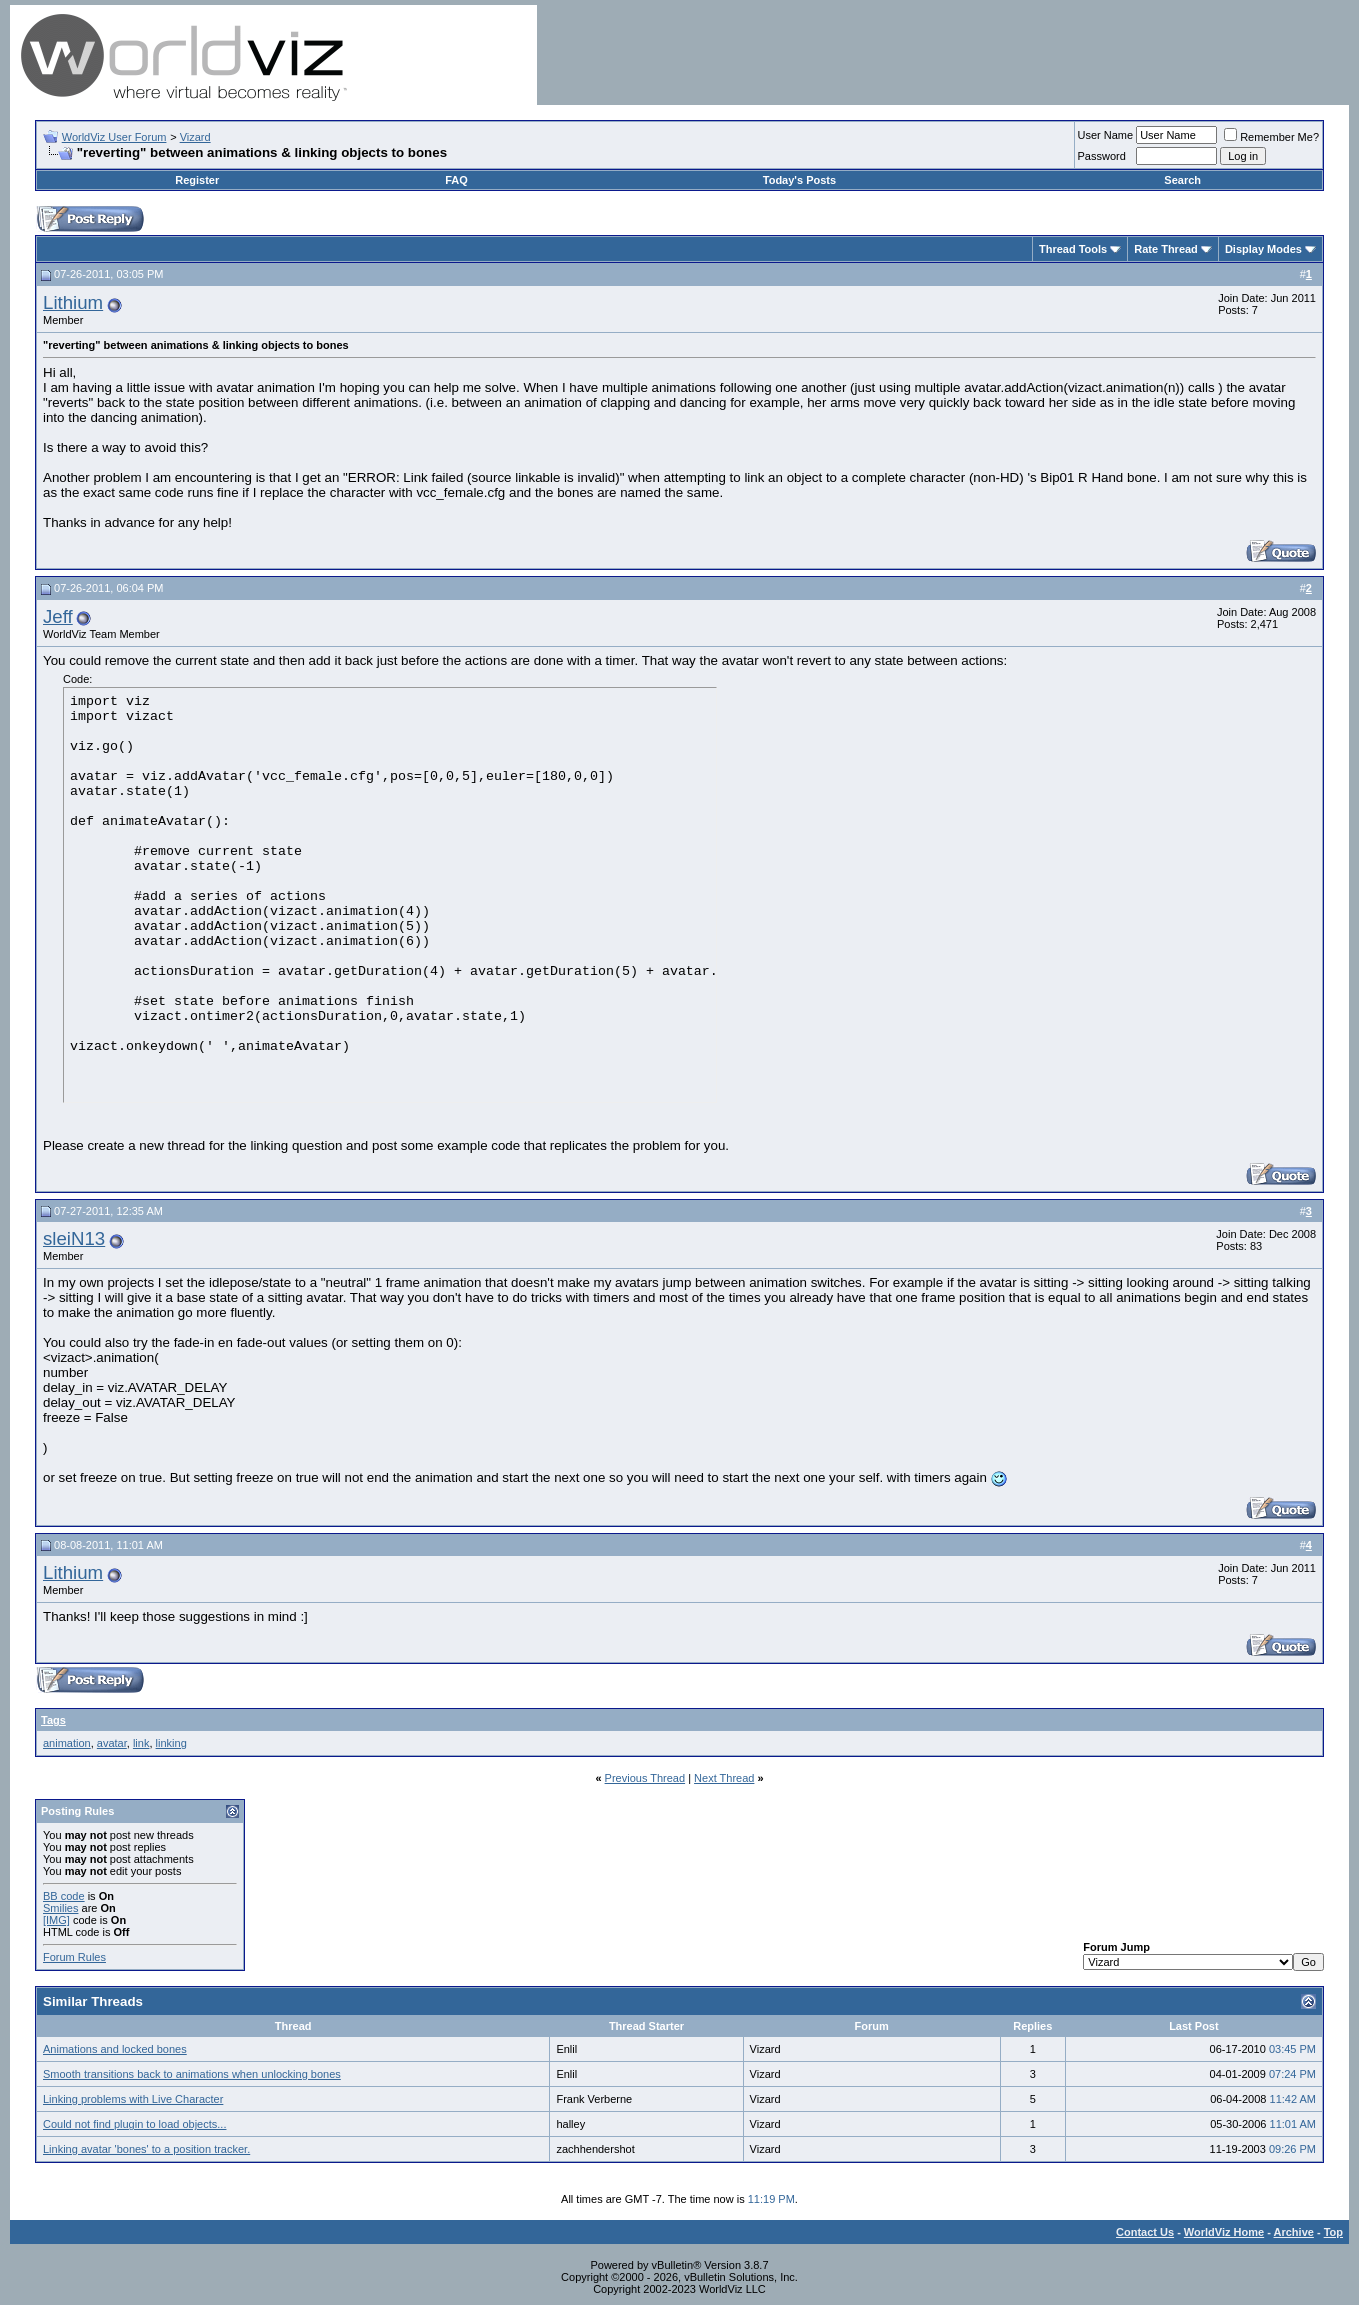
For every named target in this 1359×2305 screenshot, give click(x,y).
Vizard (195, 137)
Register (197, 180)
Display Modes (1263, 249)
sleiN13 (74, 1238)
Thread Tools (1073, 249)
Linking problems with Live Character (133, 2099)
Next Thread (724, 1778)
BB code (64, 1896)
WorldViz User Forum (114, 137)
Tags (53, 1720)
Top (1333, 2232)
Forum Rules (74, 1957)
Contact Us (1145, 2232)
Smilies (60, 1908)
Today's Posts (799, 180)
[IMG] (56, 1920)
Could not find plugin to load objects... (134, 2124)
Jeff (58, 616)
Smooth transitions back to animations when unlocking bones (192, 2074)
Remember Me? (1271, 137)
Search (1182, 180)
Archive (1294, 2232)
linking (171, 1743)
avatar (112, 1743)
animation (67, 1743)
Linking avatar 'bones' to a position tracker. (146, 2149)
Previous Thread (645, 1778)
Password (1102, 156)
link (141, 1743)
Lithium (73, 302)
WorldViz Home (1224, 2232)
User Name (1106, 135)
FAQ (456, 180)
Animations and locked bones (115, 2049)
